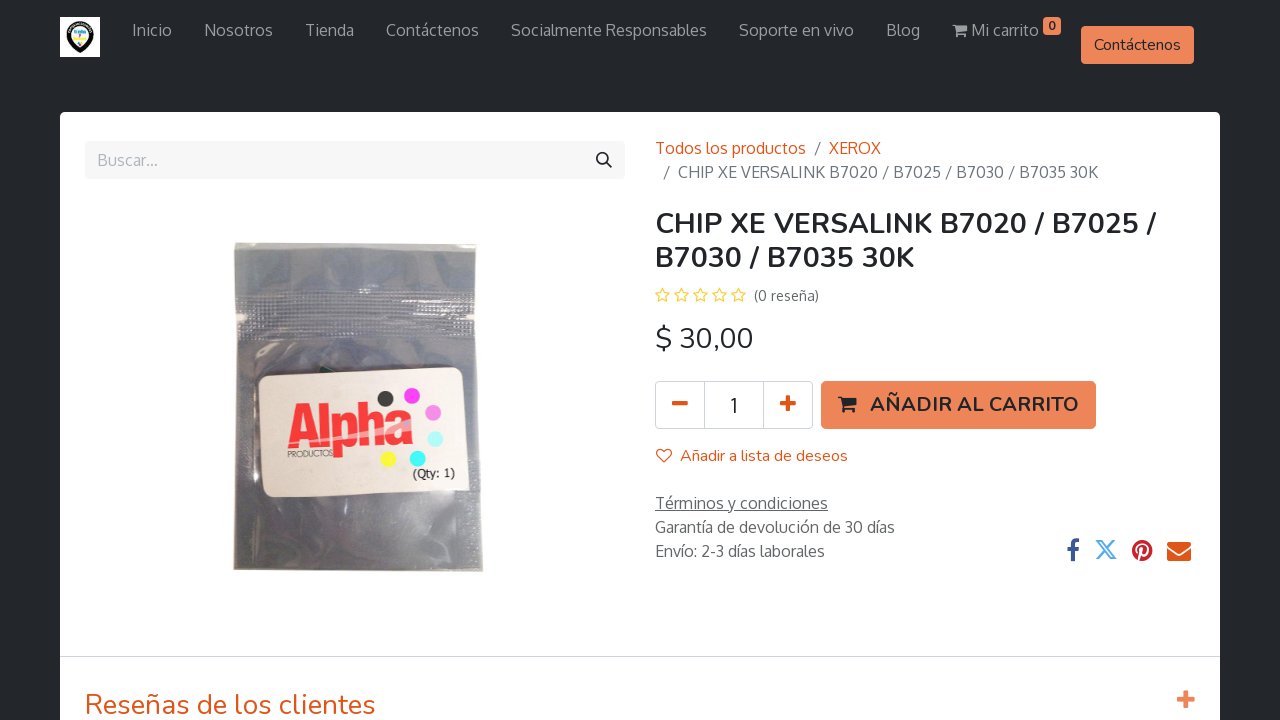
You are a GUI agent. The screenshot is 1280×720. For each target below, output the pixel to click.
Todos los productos (730, 148)
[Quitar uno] (680, 405)
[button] (958, 405)
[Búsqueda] (604, 160)
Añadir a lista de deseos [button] (752, 456)
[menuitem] (152, 30)
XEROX (855, 148)
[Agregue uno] (788, 405)
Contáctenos (1137, 45)
